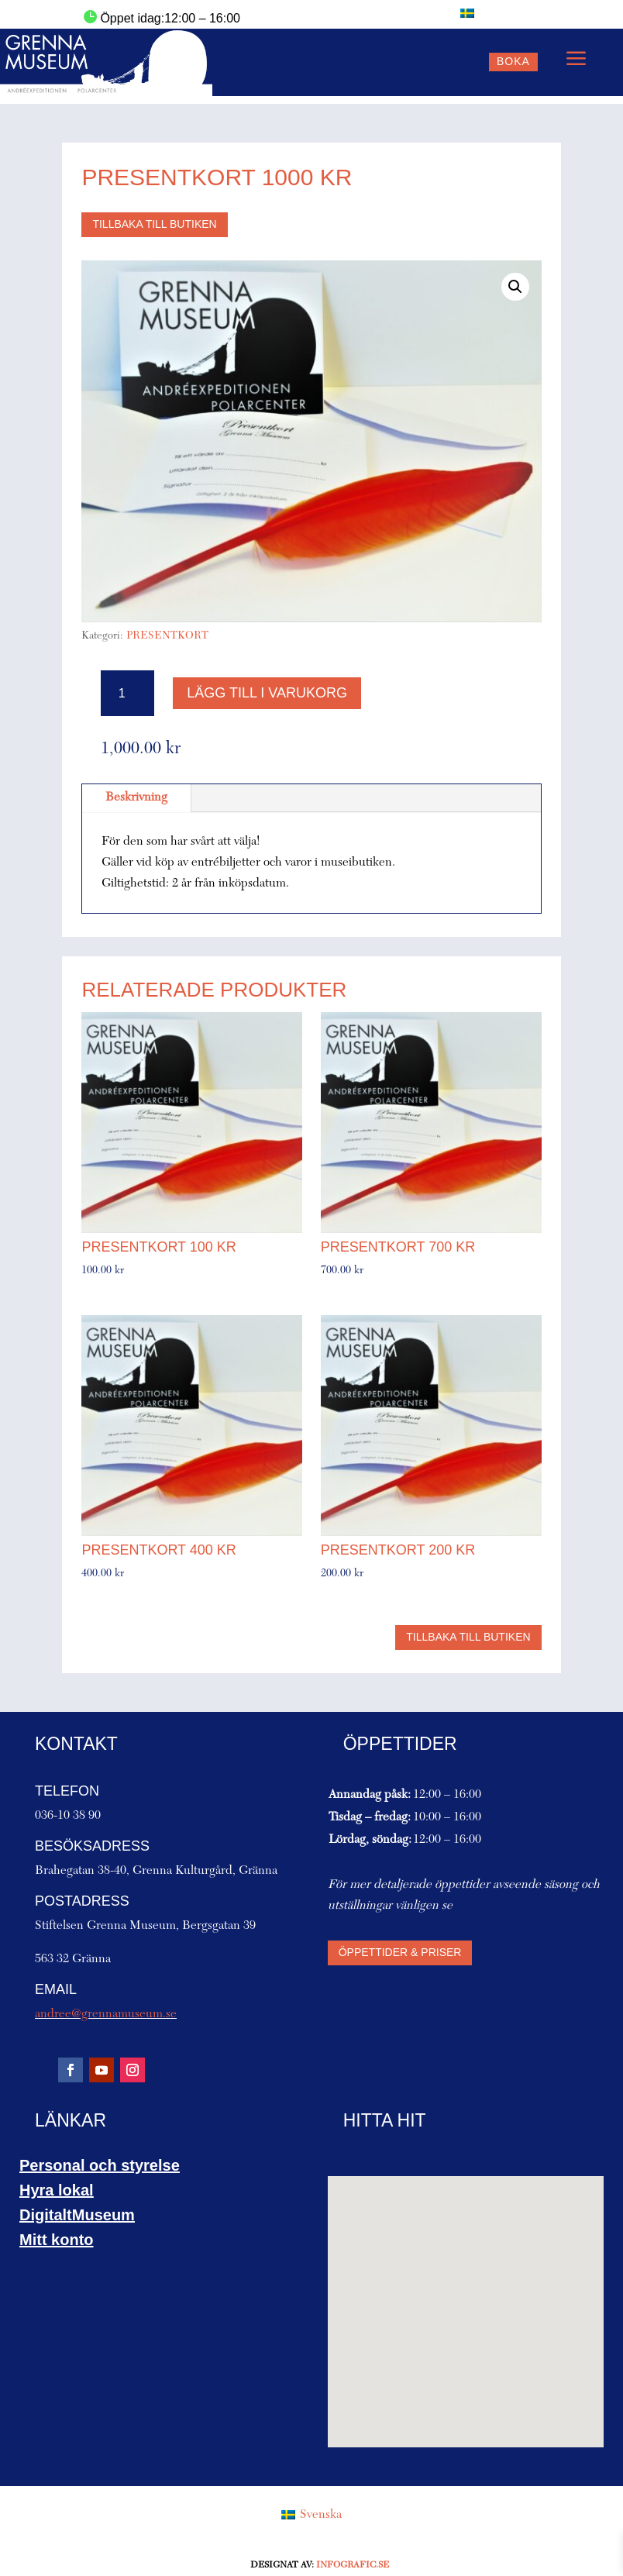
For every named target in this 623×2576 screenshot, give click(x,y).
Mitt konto (56, 2239)
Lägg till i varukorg (267, 693)
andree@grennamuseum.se (106, 2014)
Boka (513, 61)
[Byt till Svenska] (467, 12)
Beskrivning (136, 797)
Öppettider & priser (400, 1952)
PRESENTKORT (167, 636)
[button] (515, 287)
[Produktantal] (127, 693)
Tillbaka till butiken (154, 224)
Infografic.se (352, 2565)
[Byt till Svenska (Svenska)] (311, 2515)
